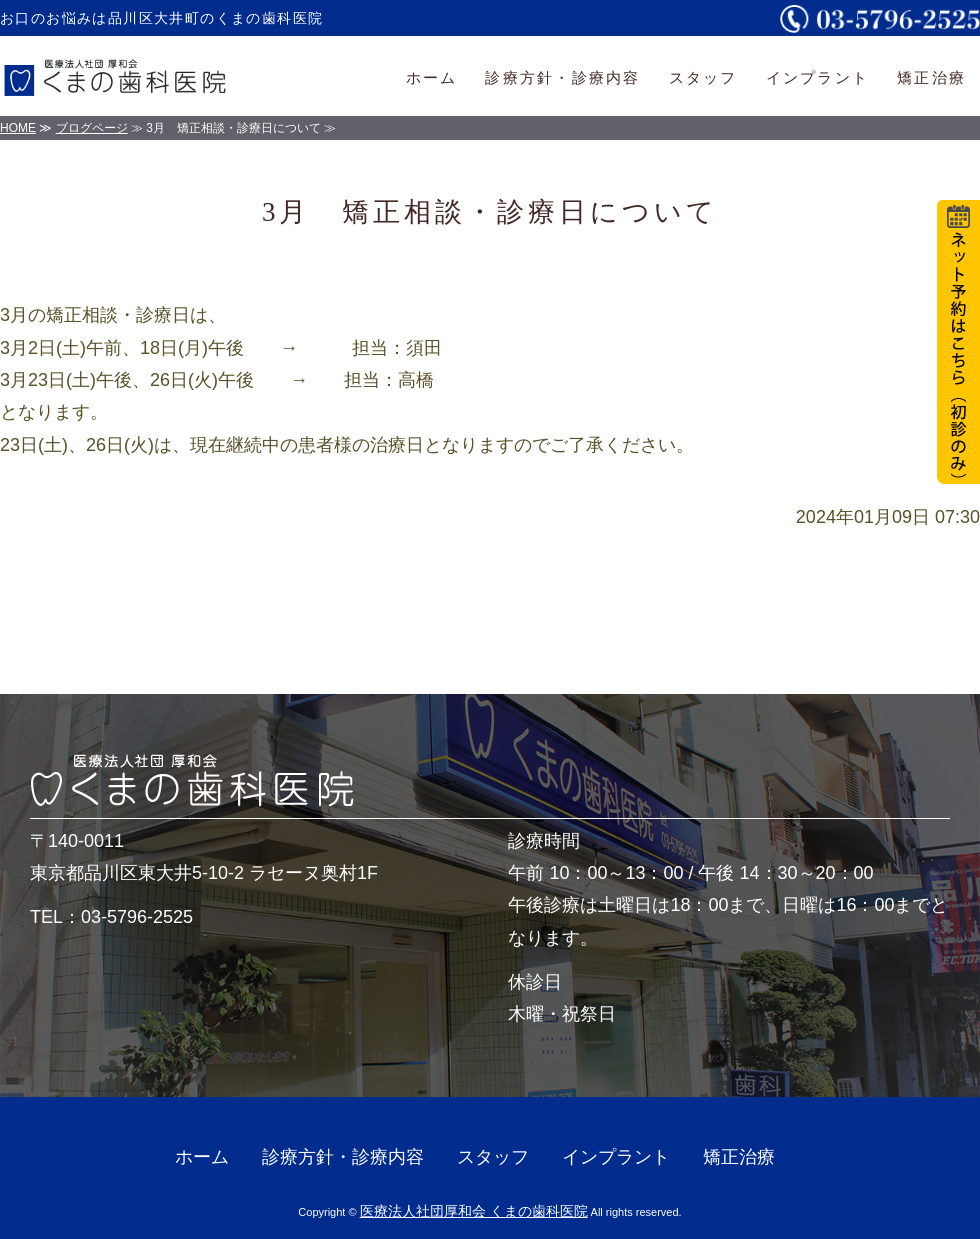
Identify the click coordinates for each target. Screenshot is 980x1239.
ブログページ (92, 128)
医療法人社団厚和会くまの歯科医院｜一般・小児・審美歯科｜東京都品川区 (125, 76)
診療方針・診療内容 (562, 77)
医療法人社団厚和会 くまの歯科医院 (474, 1211)
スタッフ (703, 77)
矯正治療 (931, 77)
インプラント (818, 77)
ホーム (432, 77)
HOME (18, 128)
